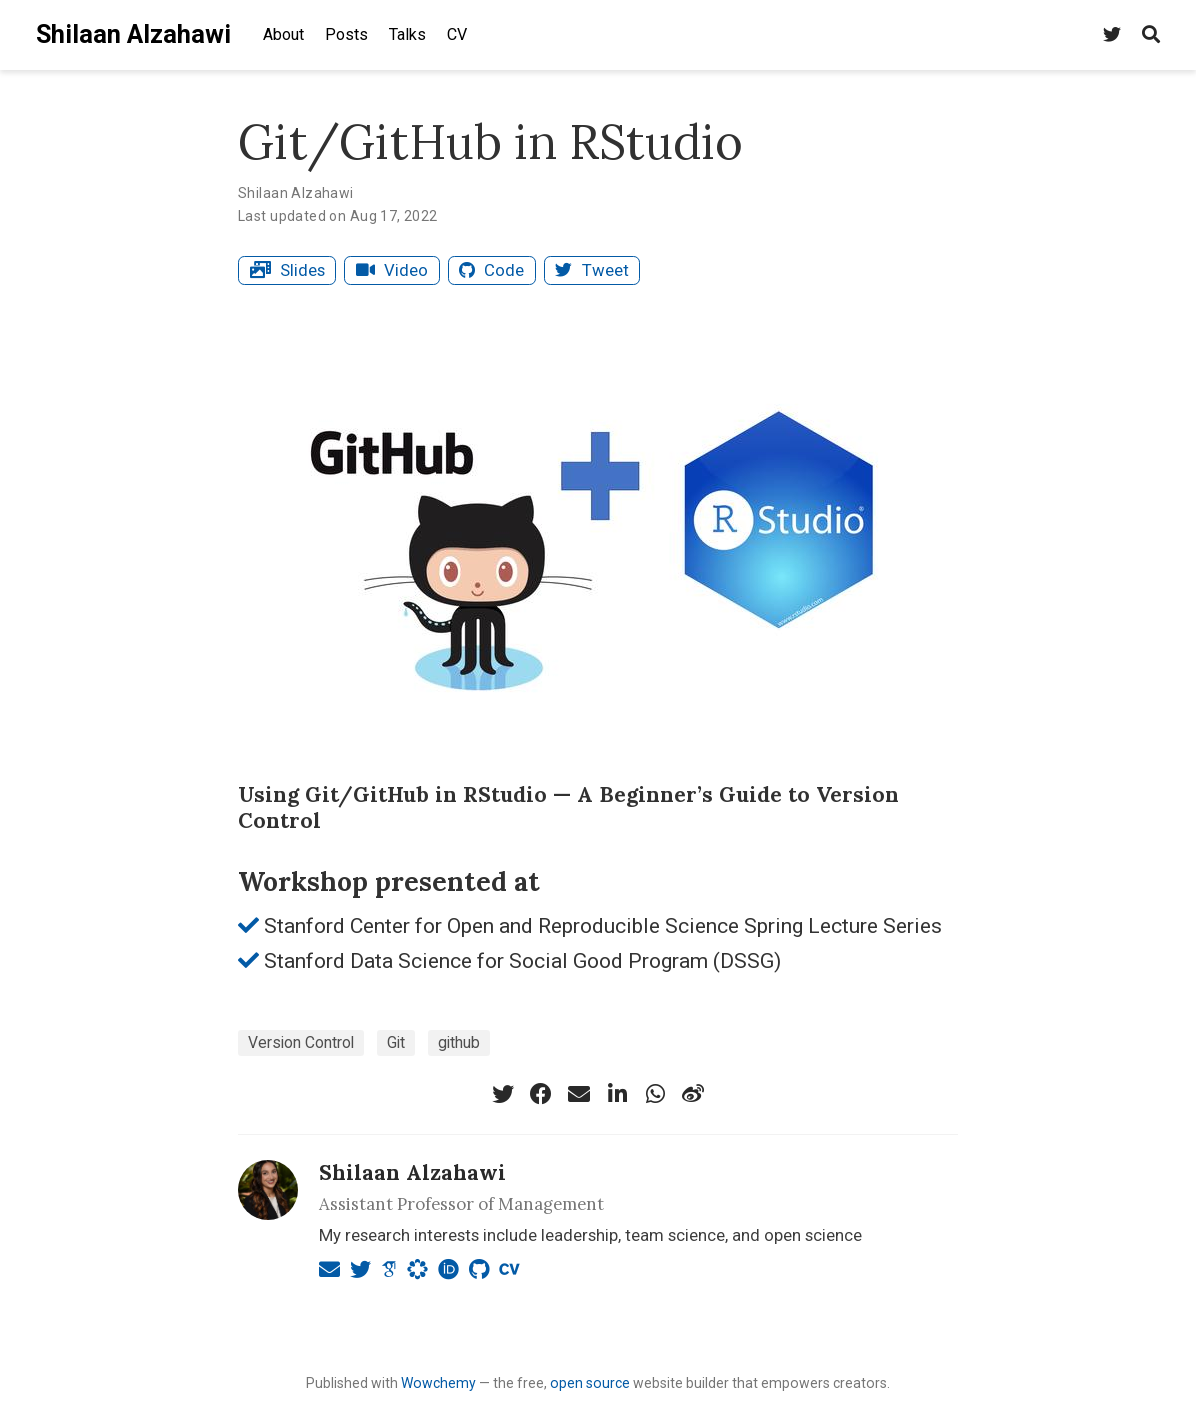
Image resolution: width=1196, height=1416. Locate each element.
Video (392, 270)
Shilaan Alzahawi (133, 34)
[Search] (1151, 35)
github (459, 1042)
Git (396, 1042)
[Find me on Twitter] (1112, 35)
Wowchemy (438, 1383)
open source (590, 1383)
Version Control (301, 1042)
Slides (287, 270)
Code (491, 270)
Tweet (591, 270)
